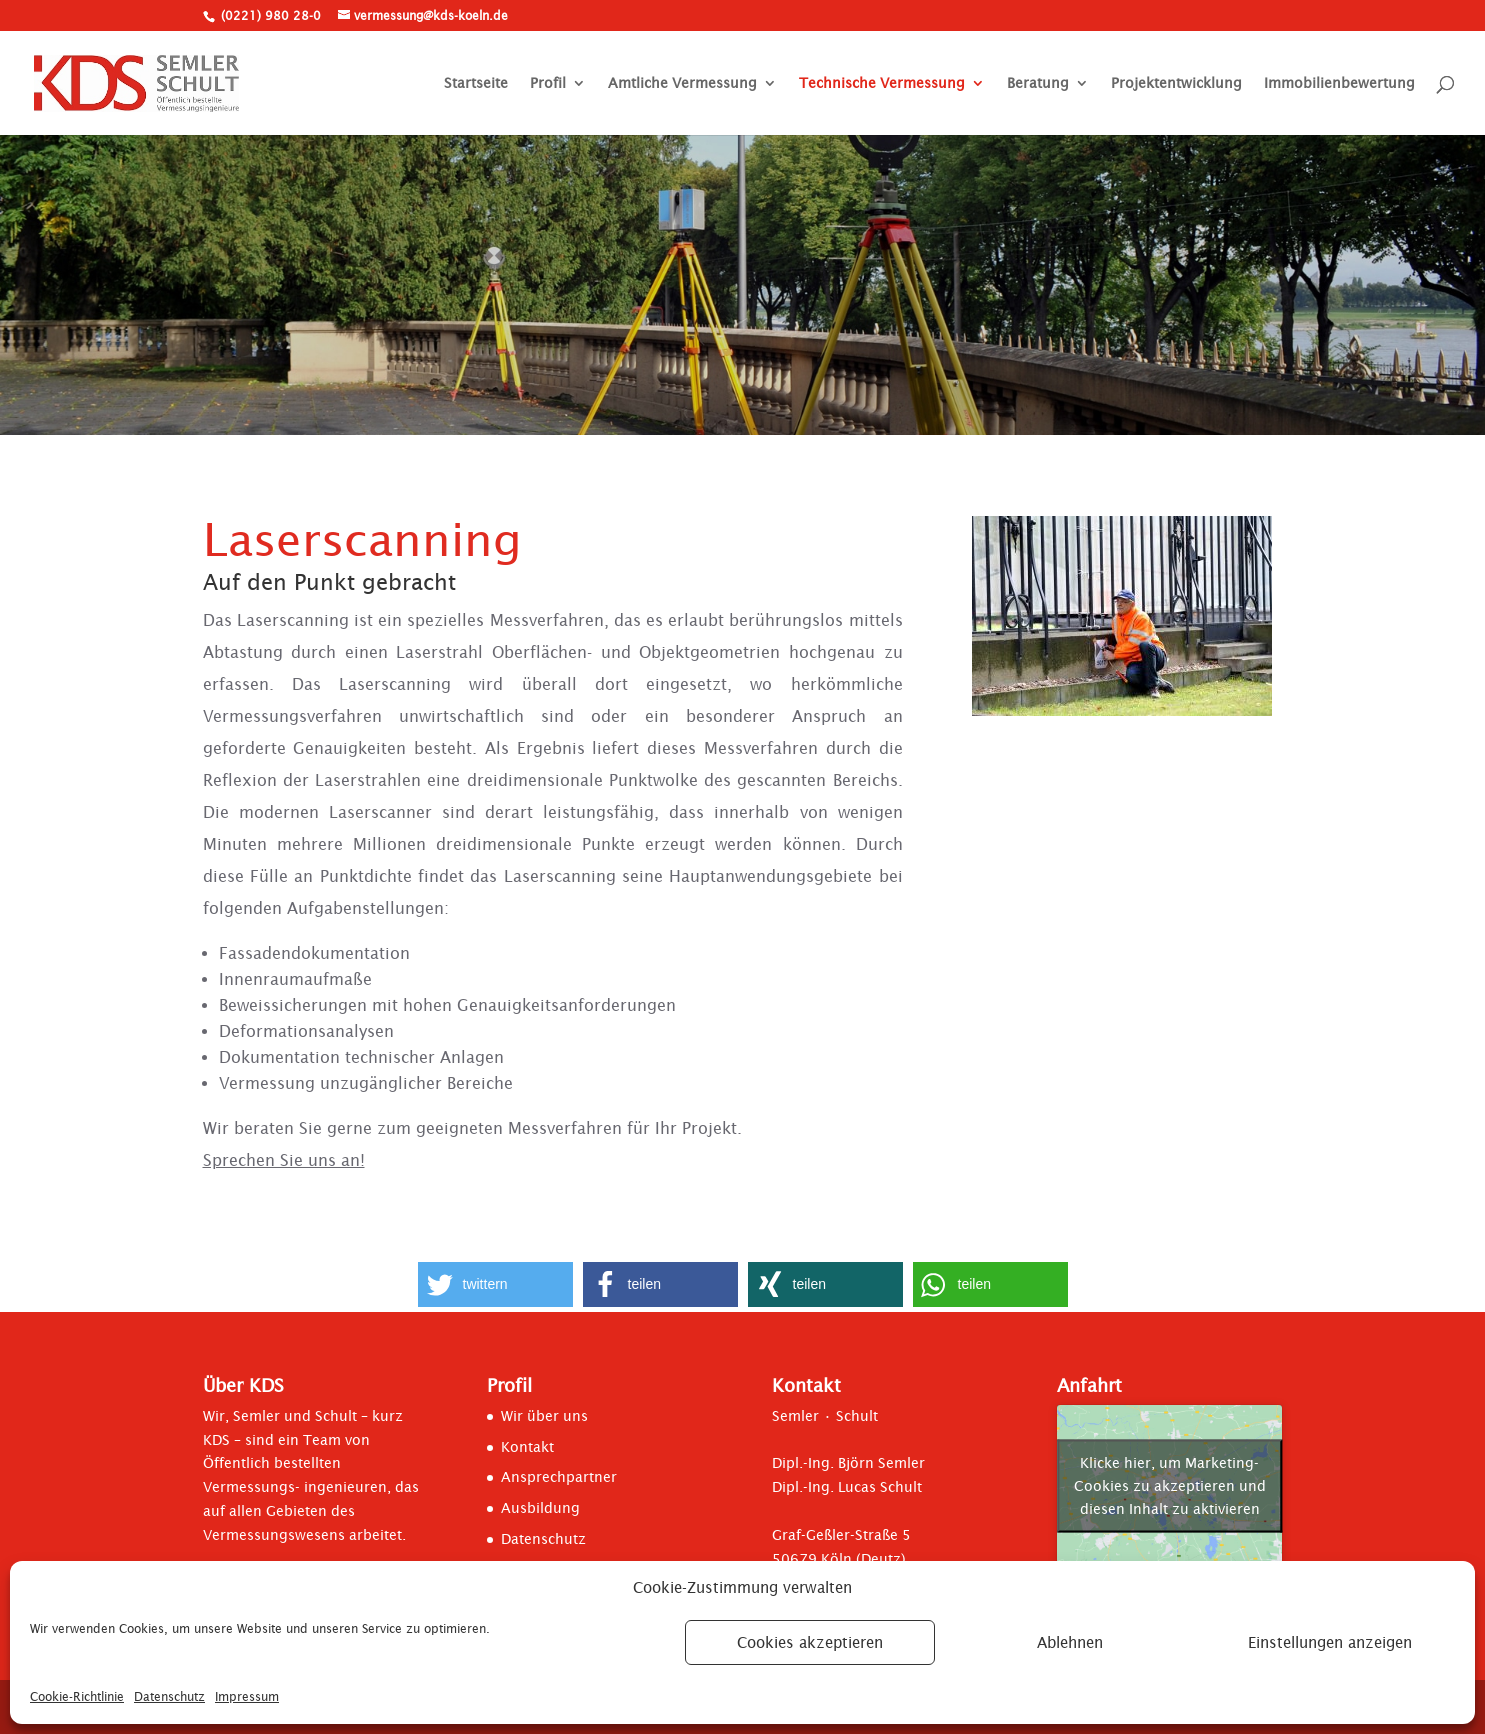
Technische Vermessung (882, 83)
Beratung (1038, 83)
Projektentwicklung (1176, 83)
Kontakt (527, 1447)
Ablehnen (1070, 1642)
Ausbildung (540, 1508)
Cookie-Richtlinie (77, 1696)
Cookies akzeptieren (810, 1642)
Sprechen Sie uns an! (284, 1160)
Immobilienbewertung (1339, 83)
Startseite (476, 83)
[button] (495, 1284)
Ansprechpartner (559, 1477)
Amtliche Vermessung (682, 83)
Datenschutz (169, 1696)
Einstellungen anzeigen (1330, 1642)
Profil (548, 83)
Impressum (247, 1696)
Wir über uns (544, 1416)
